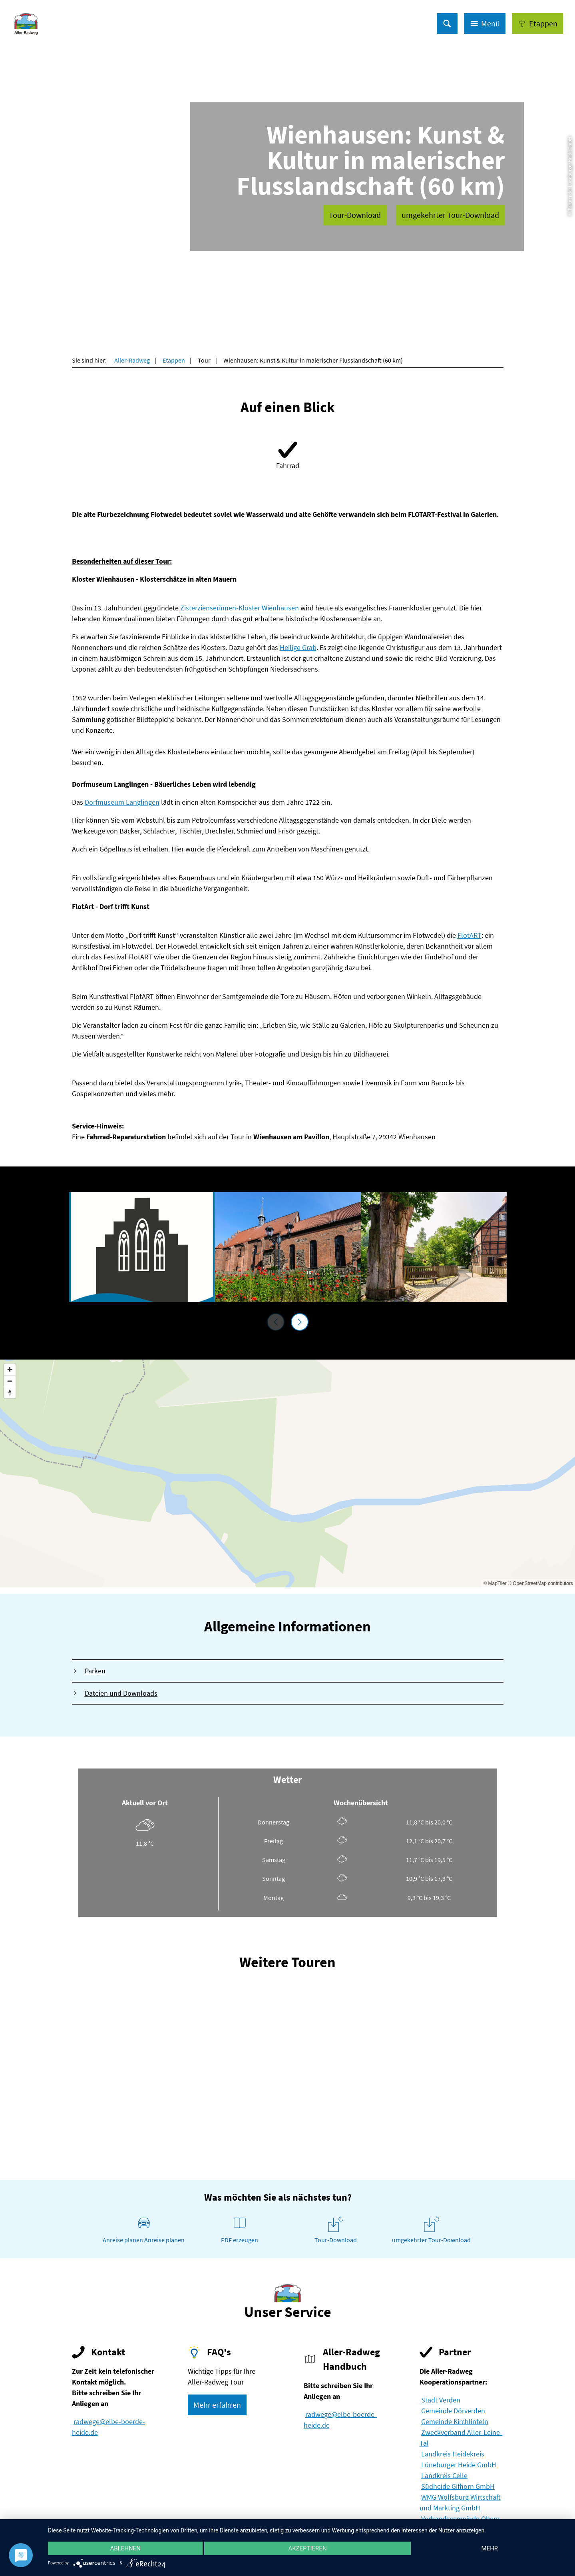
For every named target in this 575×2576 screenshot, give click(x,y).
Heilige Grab (298, 647)
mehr (489, 2548)
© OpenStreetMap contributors (540, 1583)
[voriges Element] (276, 1322)
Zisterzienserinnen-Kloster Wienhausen (239, 607)
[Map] (287, 1473)
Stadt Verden (440, 2400)
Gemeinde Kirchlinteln (454, 2421)
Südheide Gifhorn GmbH (458, 2486)
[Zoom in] (10, 1369)
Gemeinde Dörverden (453, 2410)
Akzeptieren (307, 2548)
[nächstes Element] (299, 1322)
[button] (537, 23)
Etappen (174, 360)
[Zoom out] (10, 1381)
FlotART (469, 935)
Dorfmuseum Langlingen (122, 802)
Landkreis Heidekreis (452, 2453)
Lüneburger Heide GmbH (458, 2464)
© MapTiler (494, 1583)
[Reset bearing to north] (10, 1392)
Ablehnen (125, 2548)
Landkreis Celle (444, 2475)
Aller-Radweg (132, 360)
